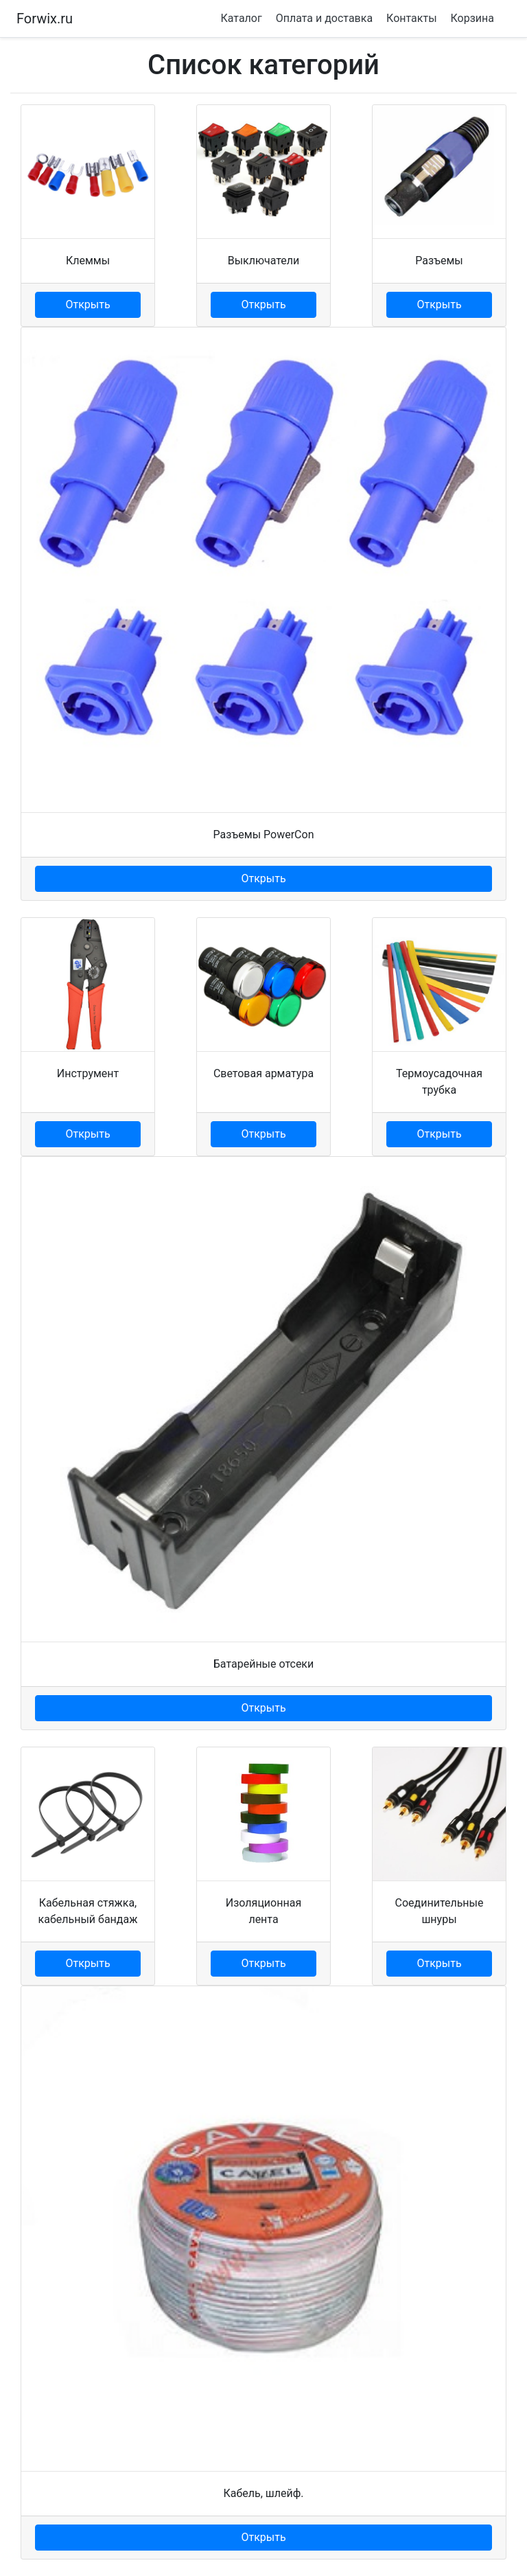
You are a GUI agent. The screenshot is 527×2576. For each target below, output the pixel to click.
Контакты (411, 18)
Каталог (240, 18)
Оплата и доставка (324, 18)
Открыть (87, 304)
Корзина (472, 18)
